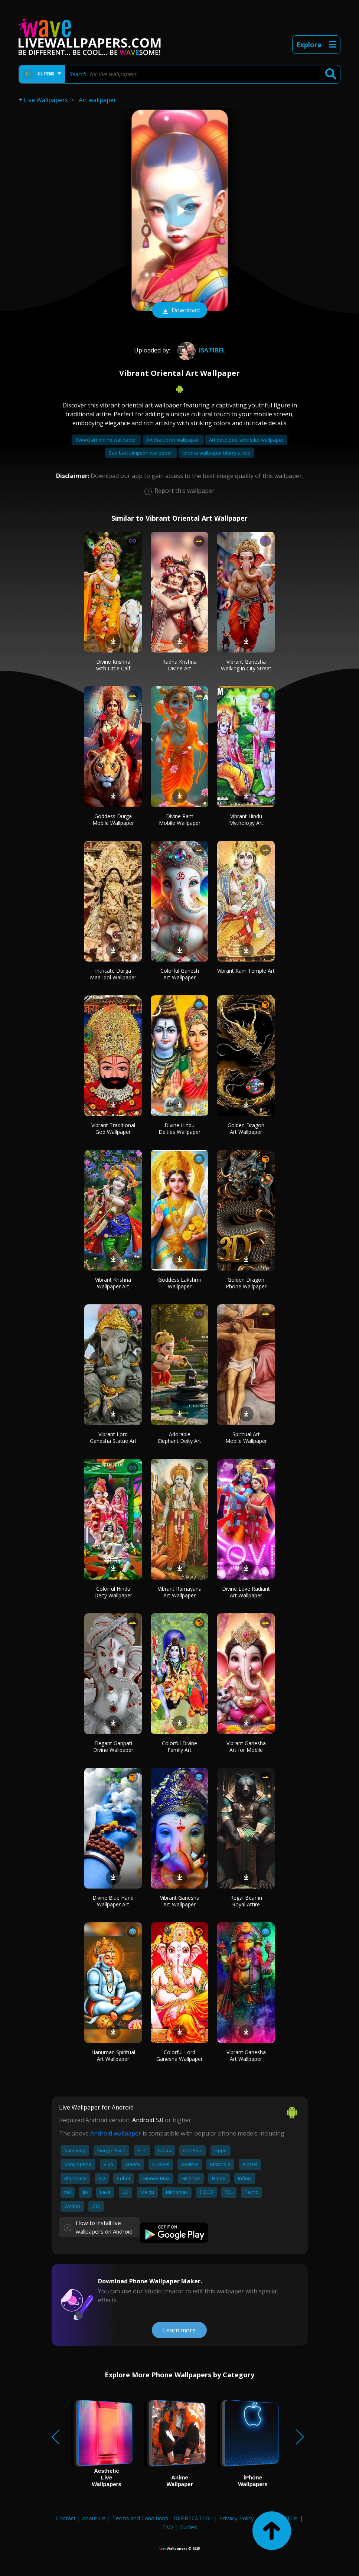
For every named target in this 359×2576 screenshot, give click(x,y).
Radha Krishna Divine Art (179, 665)
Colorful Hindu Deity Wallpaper (113, 1592)
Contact (66, 2518)
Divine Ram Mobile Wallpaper (179, 819)
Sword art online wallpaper (106, 439)
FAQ (167, 2527)
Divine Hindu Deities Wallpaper (179, 1128)
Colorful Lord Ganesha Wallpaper (179, 2055)
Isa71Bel (200, 350)
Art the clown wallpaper (173, 439)
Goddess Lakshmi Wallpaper (179, 1283)
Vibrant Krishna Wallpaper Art (113, 1283)
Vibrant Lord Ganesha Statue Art (113, 1437)
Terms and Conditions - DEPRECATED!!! (162, 2518)
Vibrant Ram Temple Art (246, 970)
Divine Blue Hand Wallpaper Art (113, 1901)
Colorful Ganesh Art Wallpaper (179, 974)
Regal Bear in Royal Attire (246, 1901)
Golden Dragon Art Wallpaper (246, 1128)
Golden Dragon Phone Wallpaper (246, 1283)
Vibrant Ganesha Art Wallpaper (179, 1901)
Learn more (179, 2330)
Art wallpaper (97, 100)
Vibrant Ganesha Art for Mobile (246, 1746)
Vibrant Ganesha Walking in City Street (246, 665)
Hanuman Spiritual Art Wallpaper (113, 2055)
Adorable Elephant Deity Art (179, 1437)
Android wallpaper (115, 2133)
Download (180, 311)
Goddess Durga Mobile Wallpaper (113, 819)
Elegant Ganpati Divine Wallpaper (113, 1746)
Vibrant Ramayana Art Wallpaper (180, 1592)
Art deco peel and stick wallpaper (246, 439)
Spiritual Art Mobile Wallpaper (246, 1437)
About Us (94, 2518)
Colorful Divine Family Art (179, 1746)
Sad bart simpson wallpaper (141, 452)
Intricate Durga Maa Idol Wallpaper (113, 974)
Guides (188, 2527)
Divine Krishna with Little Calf (113, 665)
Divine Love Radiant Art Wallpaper (246, 1592)
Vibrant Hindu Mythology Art (246, 819)
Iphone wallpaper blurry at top (216, 452)
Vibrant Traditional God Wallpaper (113, 1128)
